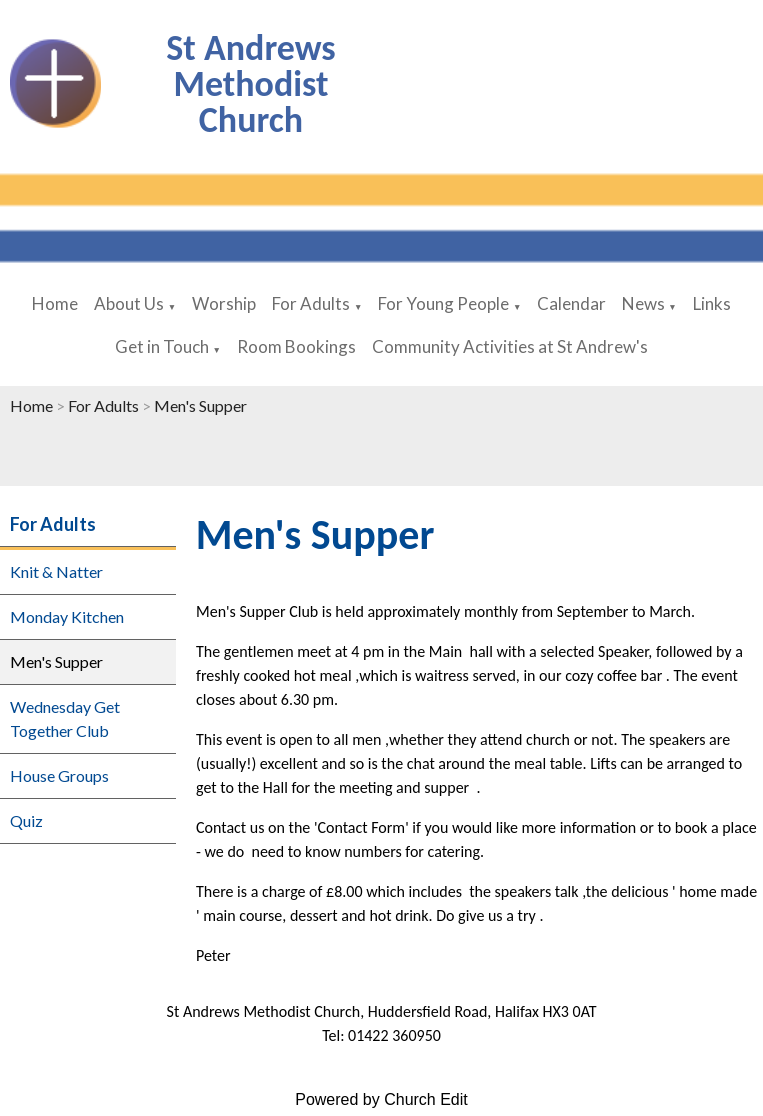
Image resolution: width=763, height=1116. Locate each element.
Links (712, 303)
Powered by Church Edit (381, 1099)
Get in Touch (162, 346)
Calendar (571, 303)
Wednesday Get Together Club (65, 718)
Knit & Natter (56, 571)
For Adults (311, 303)
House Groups (59, 775)
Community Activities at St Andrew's (510, 346)
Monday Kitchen (67, 616)
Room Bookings (296, 346)
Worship (224, 303)
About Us (129, 303)
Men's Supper (200, 405)
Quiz (26, 820)
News (645, 303)
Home (55, 303)
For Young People (443, 303)
